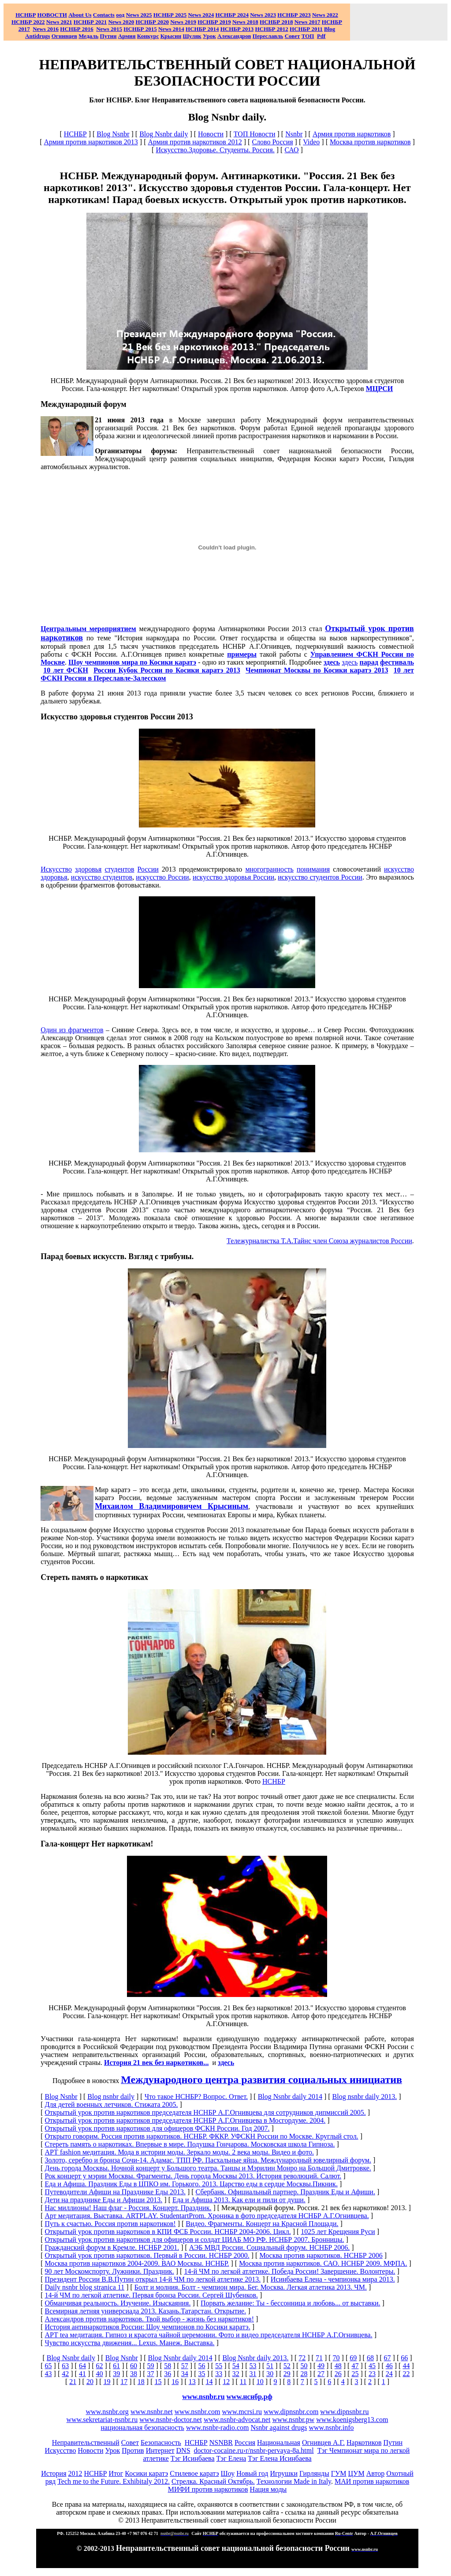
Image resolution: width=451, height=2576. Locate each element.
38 (133, 2373)
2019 (183, 22)
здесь (332, 662)
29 (287, 2373)
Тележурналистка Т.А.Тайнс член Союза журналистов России (319, 1241)
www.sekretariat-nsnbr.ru (102, 2419)
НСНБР (75, 134)
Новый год (252, 2473)
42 (65, 2373)
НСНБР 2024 (232, 14)
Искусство (56, 869)
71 (319, 2358)
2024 (207, 14)
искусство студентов (101, 877)
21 (72, 2381)
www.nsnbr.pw (293, 2419)
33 (218, 2373)
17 (123, 2381)
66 (404, 2358)
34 (184, 2373)
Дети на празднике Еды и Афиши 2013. (103, 2200)
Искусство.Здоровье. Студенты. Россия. (215, 150)
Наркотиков (364, 2442)
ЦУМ (356, 2473)
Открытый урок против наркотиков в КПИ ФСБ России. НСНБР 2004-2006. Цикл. (168, 2231)
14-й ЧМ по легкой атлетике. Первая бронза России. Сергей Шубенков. (151, 2295)
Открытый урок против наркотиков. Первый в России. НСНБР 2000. (147, 2255)
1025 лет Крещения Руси (338, 2231)
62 (99, 2365)
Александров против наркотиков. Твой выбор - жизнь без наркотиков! (149, 2319)
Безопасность (161, 2442)
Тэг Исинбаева (193, 2458)
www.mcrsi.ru (242, 2411)
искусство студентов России (320, 877)
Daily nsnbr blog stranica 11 (84, 2287)
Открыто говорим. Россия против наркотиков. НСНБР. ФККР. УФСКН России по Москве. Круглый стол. (201, 2136)
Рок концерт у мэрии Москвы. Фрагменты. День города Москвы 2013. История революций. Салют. (193, 2176)
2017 (307, 22)
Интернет (160, 2450)
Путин (393, 2442)
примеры (242, 654)
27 (320, 2373)
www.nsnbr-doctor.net (170, 2419)
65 (48, 2365)
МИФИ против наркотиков (208, 2489)
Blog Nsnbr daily (163, 134)
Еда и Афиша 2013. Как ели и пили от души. (239, 2200)
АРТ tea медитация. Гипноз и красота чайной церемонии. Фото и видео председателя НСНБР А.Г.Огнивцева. (208, 2335)
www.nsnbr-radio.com (217, 2427)
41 (82, 2373)
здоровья (88, 869)
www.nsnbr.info (331, 2427)
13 (192, 2381)
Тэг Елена (231, 2458)
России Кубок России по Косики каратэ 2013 (166, 670)
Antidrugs (37, 36)
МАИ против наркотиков (372, 2481)
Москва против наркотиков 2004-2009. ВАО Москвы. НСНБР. (137, 2263)
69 (353, 2358)
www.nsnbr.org (107, 2411)
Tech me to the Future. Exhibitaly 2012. (113, 2481)
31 (252, 2373)
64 (82, 2365)
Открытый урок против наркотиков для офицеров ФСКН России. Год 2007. (157, 2128)
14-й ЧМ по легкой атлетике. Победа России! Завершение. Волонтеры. (289, 2271)
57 (184, 2365)
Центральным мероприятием (88, 628)
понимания (313, 869)
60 (133, 2365)
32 (235, 2373)
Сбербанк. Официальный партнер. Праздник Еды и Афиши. (285, 2192)
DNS (183, 2450)
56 (201, 2365)
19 (107, 2381)
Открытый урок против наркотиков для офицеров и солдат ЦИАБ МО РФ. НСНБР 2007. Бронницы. (194, 2239)
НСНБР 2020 (152, 22)
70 (336, 2358)
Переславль (268, 36)
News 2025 (139, 14)
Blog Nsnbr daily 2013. (255, 2358)
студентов (119, 869)
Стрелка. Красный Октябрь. (213, 2481)
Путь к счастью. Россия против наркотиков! (110, 2223)
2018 (245, 22)
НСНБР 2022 (28, 22)
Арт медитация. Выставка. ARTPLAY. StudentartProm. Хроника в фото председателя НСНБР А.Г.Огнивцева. (207, 2215)
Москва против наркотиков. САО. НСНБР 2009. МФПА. (323, 2263)
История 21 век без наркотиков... (156, 2062)
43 (48, 2373)
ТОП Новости (255, 134)
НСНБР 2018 (276, 22)
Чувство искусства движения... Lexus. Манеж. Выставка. (129, 2343)
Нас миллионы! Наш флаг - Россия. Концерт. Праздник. (128, 2207)
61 (116, 2365)
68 (370, 2358)
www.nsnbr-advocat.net (237, 2419)
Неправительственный (85, 2442)
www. (249, 2396)
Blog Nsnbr (113, 134)
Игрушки (284, 2473)
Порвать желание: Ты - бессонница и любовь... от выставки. (290, 2303)
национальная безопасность (142, 2427)
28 (303, 2373)
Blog (329, 29)
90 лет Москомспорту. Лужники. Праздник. (109, 2271)
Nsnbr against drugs (278, 2427)
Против (133, 2450)
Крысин (171, 36)
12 (226, 2381)
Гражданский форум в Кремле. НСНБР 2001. (112, 2247)
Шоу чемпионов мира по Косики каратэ (132, 662)
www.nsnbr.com (197, 2411)
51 (269, 2365)
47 (354, 2365)
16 (175, 2381)
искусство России (162, 877)
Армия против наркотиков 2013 (91, 142)
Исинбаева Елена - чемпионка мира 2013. (333, 2279)
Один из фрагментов (72, 1030)
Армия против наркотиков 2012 (195, 142)
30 (269, 2373)
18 (141, 2381)
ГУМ (339, 2473)
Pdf (321, 36)
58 (167, 2365)
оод (120, 14)
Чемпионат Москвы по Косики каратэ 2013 (317, 670)
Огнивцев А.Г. (323, 2442)
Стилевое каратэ (194, 2473)
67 (387, 2358)
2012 (75, 2473)
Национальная (278, 2442)
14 (208, 2381)
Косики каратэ (146, 2473)
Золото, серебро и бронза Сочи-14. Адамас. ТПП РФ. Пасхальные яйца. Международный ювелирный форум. (208, 2160)
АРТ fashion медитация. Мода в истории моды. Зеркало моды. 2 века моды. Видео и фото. (179, 2152)
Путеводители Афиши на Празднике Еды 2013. (115, 2192)
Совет (130, 2442)
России (148, 869)
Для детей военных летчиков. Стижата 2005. (111, 2104)
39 (116, 2373)
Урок (209, 36)
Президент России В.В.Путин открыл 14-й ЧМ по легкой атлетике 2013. (153, 2279)
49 (320, 2365)
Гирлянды (314, 2473)
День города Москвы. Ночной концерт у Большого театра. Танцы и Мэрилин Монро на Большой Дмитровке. (208, 2168)
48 (338, 2365)
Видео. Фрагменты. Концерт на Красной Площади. (262, 2223)
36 (167, 2373)
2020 (121, 22)
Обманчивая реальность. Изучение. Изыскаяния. (117, 2303)
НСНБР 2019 (214, 22)
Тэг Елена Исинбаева (279, 2458)
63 (65, 2365)
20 (89, 2381)
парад (369, 662)
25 (354, 2373)
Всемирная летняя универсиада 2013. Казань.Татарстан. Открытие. (145, 2311)
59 (150, 2365)
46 (389, 2365)
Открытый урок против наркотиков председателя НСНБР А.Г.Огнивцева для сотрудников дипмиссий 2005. (205, 2112)
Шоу (228, 2473)
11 (243, 2381)
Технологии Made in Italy (294, 2481)
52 (287, 2365)
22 (406, 2373)
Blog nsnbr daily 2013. (364, 2096)
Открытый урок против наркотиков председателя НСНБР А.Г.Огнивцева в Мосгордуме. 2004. (185, 2120)
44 (406, 2365)
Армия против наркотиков (352, 134)
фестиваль (397, 662)
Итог (115, 2473)
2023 (263, 14)
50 (303, 2365)
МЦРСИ (379, 388)
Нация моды (268, 2489)
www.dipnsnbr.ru (344, 2411)
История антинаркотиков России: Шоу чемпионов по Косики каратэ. (147, 2327)
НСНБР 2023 (293, 14)
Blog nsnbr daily (110, 2096)
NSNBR (221, 2442)
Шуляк (192, 36)
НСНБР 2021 (90, 22)
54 (235, 2365)
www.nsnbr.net (151, 2411)
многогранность (269, 869)
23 (372, 2373)
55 (218, 2365)
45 (372, 2365)
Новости (211, 134)
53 (252, 2365)
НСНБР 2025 (169, 14)
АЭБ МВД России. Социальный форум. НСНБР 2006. (269, 2247)
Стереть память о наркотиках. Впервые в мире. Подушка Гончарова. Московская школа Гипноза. (190, 2144)
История (53, 2473)
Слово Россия (272, 142)
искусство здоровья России (233, 877)
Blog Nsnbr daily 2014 (290, 2096)
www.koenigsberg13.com (352, 2419)
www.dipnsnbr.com (291, 2411)
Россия (245, 2442)
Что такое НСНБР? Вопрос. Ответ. (196, 2096)
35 (201, 2373)
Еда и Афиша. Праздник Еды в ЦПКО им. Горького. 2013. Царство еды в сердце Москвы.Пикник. (191, 2184)
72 (302, 2358)
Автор (375, 2473)
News (194, 14)
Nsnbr (293, 134)
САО (291, 150)
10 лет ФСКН (65, 670)
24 (389, 2373)
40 (99, 2373)
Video (311, 142)
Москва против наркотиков (370, 142)
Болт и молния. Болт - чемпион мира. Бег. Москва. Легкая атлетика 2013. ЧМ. (250, 2287)
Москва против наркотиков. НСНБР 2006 (320, 2255)
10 (260, 2381)
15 (158, 2381)
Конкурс (148, 36)
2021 (59, 22)
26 (338, 2373)
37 (150, 2373)
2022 (325, 14)
